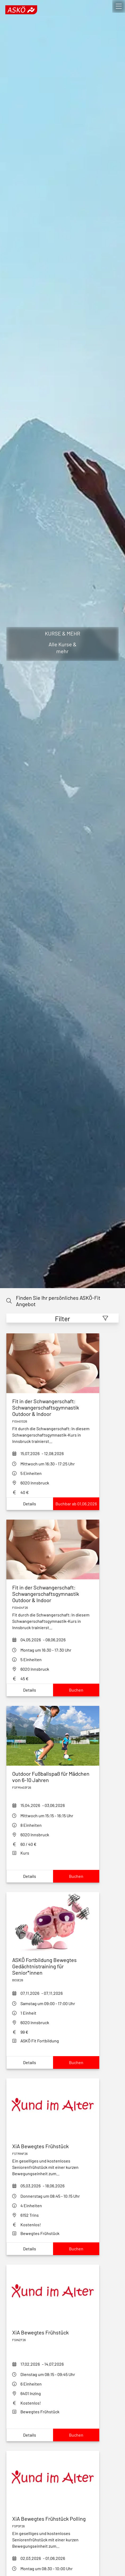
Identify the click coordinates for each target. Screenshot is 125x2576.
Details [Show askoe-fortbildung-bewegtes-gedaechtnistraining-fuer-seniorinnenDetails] (29, 2062)
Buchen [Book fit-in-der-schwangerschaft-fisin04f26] (76, 1689)
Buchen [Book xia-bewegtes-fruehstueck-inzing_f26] (76, 2434)
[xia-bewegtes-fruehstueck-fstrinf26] (53, 2146)
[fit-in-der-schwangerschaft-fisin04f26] (53, 1593)
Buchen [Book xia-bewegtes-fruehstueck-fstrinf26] (76, 2248)
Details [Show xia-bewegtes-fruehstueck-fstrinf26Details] (29, 2248)
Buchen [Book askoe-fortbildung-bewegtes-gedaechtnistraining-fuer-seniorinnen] (76, 2062)
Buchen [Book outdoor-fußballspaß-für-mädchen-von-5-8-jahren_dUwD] (76, 1876)
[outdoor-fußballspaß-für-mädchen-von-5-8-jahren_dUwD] (53, 1776)
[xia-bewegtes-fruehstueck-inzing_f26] (53, 2332)
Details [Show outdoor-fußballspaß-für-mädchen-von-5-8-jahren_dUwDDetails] (29, 1876)
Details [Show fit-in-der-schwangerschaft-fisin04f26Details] (29, 1689)
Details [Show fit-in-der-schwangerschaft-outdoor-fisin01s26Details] (29, 1503)
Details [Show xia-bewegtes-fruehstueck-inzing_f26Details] (29, 2434)
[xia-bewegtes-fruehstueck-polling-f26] (53, 2518)
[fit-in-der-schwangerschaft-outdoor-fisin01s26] (53, 1407)
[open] (118, 6)
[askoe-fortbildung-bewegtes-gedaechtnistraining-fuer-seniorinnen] (53, 1966)
